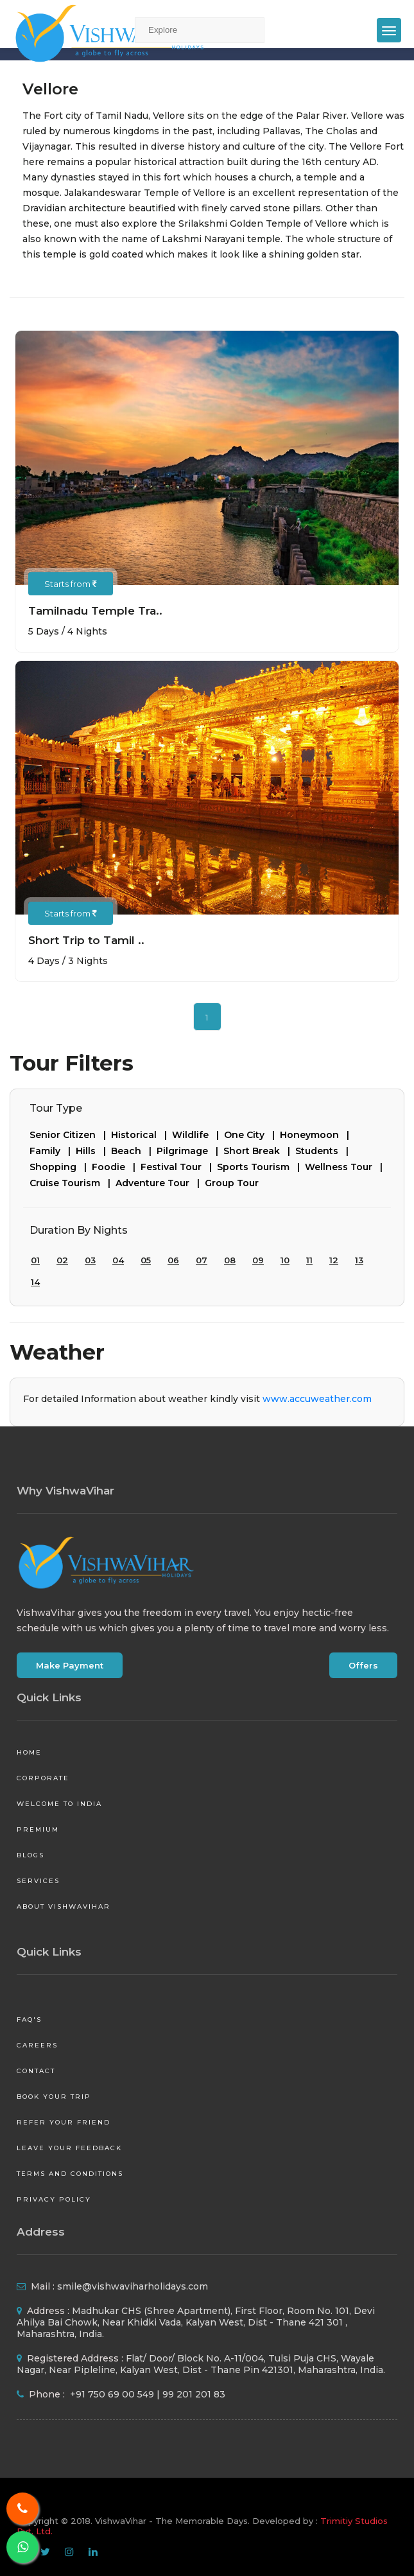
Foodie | (116, 1167)
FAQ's (29, 2019)
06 (173, 1260)
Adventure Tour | (160, 1183)
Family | (53, 1151)
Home (29, 1752)
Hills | (93, 1151)
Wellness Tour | (346, 1167)
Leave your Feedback (69, 2148)
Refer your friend (63, 2122)
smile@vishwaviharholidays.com (132, 2286)
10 (284, 1260)
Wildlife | (198, 1135)
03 (90, 1260)
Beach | (134, 1151)
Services (38, 1881)
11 (309, 1260)
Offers (363, 1665)
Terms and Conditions (70, 2173)
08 (230, 1260)
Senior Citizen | (70, 1135)
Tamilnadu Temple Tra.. (95, 610)
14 (35, 1282)
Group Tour (232, 1183)
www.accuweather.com (317, 1399)
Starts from (70, 584)
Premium (38, 1829)
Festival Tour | (179, 1167)
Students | (324, 1151)
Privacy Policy (54, 2199)
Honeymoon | (317, 1135)
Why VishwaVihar (65, 1490)
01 (35, 1260)
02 (62, 1260)
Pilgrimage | (190, 1151)
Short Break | (259, 1151)
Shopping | (61, 1167)
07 (201, 1260)
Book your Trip (54, 2096)
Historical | (141, 1135)
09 (258, 1260)
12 (333, 1260)
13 (359, 1260)
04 (118, 1260)
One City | (252, 1135)
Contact (36, 2071)
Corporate (43, 1778)
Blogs (30, 1855)
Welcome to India (59, 1804)
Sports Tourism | (261, 1167)
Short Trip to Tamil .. (86, 940)
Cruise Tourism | (73, 1183)
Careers (37, 2045)
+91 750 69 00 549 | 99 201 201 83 (146, 2394)
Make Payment (69, 1665)
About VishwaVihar (63, 1906)
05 (146, 1260)
